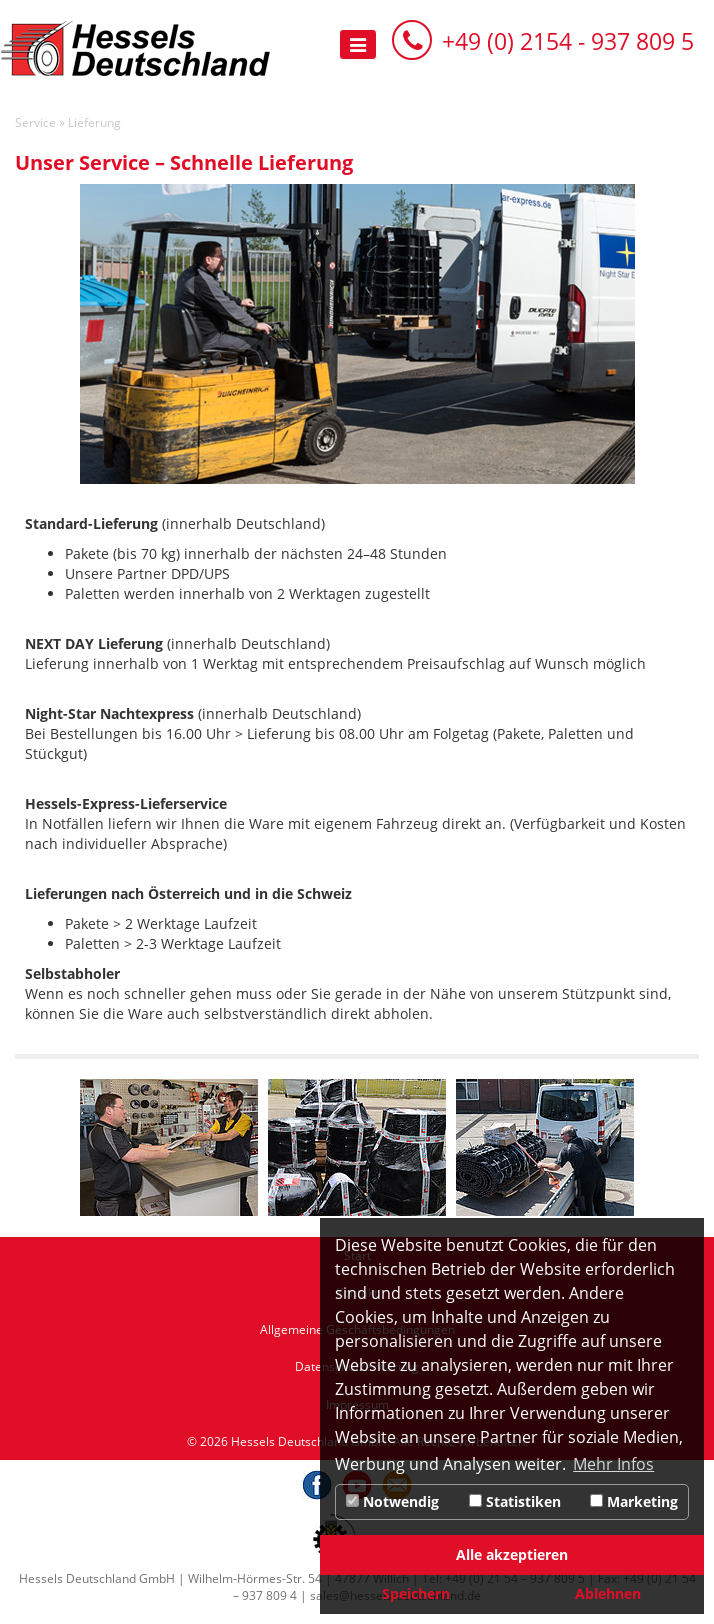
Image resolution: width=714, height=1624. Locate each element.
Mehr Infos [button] (613, 1464)
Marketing (634, 1501)
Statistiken (515, 1501)
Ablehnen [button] (608, 1593)
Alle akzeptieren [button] (512, 1554)
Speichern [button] (416, 1593)
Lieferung (94, 122)
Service (35, 122)
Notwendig (392, 1501)
